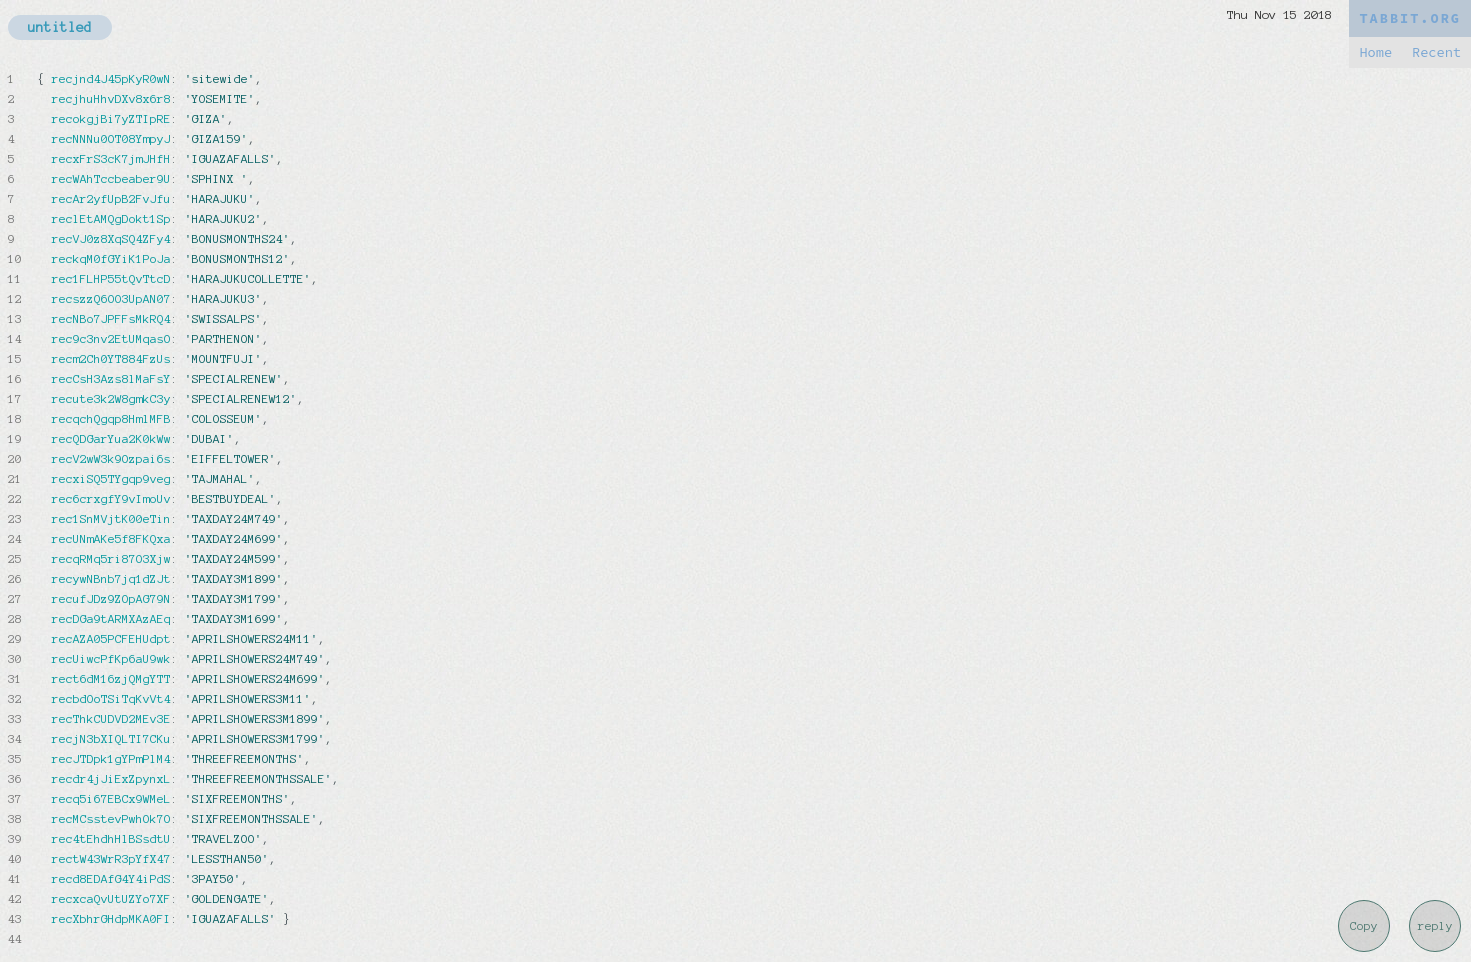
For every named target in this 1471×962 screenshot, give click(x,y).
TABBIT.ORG (1410, 18)
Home (1375, 52)
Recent (1436, 52)
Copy (1364, 926)
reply (1435, 926)
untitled (60, 27)
